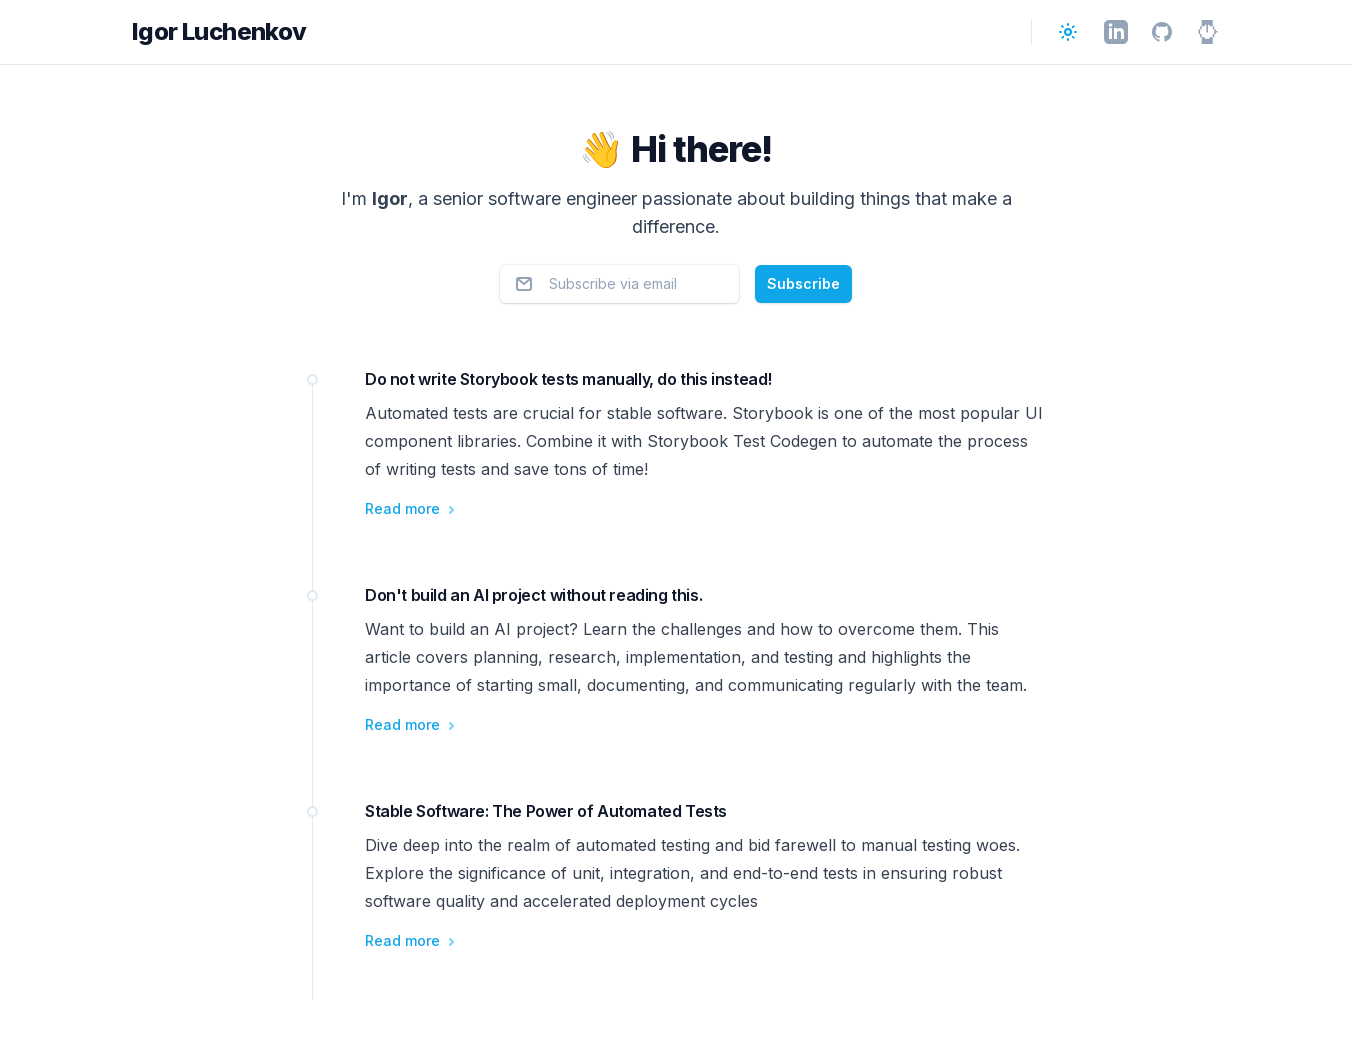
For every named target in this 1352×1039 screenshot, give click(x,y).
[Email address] (619, 284)
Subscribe (803, 283)
